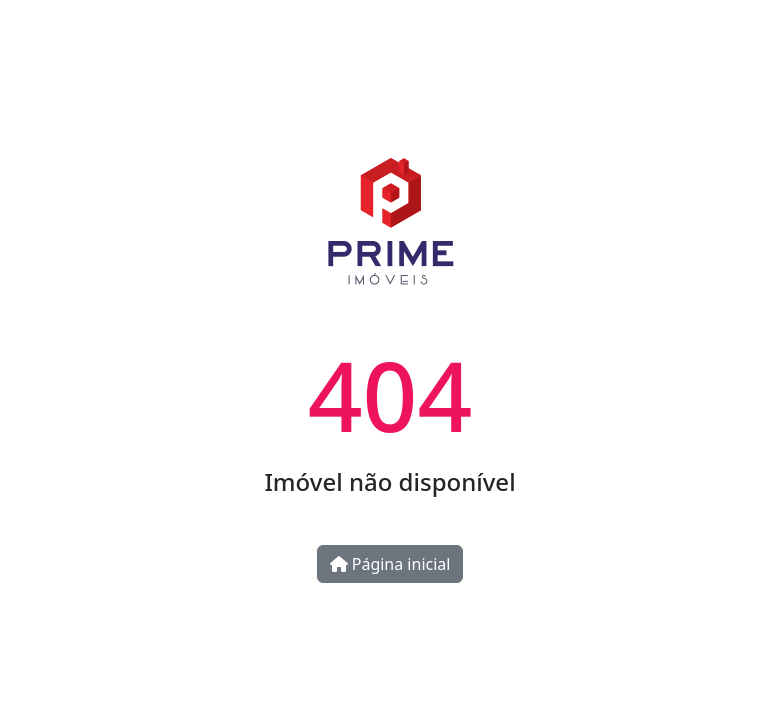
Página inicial (390, 564)
